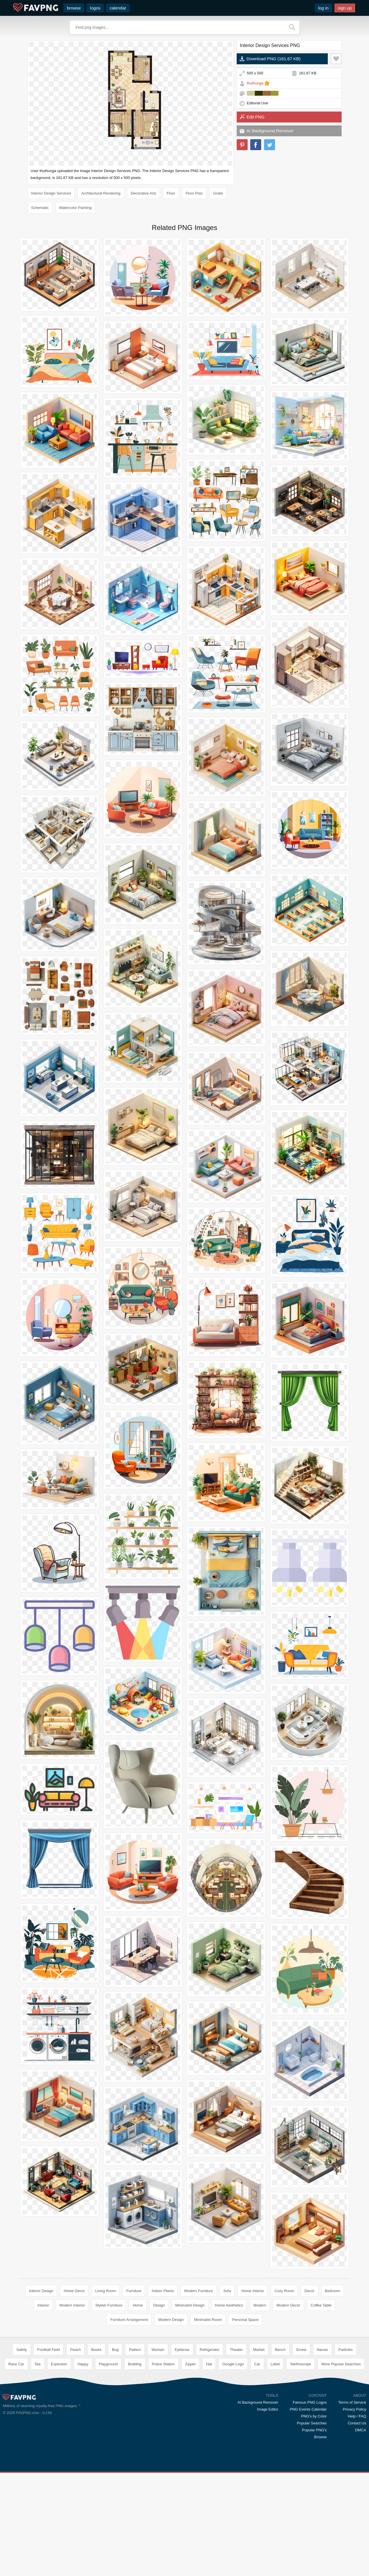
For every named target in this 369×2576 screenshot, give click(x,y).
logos (95, 7)
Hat (209, 2447)
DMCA (360, 2513)
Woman (157, 2433)
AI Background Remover (269, 130)
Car (257, 2447)
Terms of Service (352, 2486)
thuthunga (255, 83)
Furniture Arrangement (129, 2319)
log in (323, 7)
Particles (345, 2433)
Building (134, 2447)
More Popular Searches (341, 2447)
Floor (171, 193)
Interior (43, 2305)
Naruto (322, 2433)
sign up (345, 7)
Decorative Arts (143, 193)
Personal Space (245, 2319)
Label (275, 2447)
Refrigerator (210, 2433)
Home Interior (252, 2291)
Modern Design (171, 2319)
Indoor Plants (163, 2291)
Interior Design (41, 2291)
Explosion (59, 2447)
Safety (21, 2433)
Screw (301, 2433)
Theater (236, 2433)
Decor (309, 2291)
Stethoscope (300, 2447)
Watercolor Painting (75, 207)
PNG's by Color (314, 2500)
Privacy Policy (354, 2493)
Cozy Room (284, 2291)
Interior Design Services (51, 193)
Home (138, 2305)
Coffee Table (321, 2305)
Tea (38, 2447)
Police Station (163, 2447)
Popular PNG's (314, 2513)
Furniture (133, 2291)
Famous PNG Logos (310, 2486)
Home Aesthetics (229, 2305)
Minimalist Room (208, 2319)
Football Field (48, 2433)
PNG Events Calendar (308, 2493)
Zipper (190, 2447)
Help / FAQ (357, 2500)
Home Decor (74, 2291)
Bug (115, 2433)
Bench (280, 2433)
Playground (108, 2447)
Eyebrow (182, 2433)
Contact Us (357, 2507)
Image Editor (267, 2493)
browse (74, 7)
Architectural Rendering (101, 193)
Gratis (218, 193)
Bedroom (332, 2291)
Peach (75, 2433)
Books (96, 2433)
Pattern (135, 2433)
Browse (320, 2520)
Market (259, 2433)
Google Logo (233, 2447)
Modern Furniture (198, 2291)
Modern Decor (288, 2305)
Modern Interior (72, 2305)
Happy (83, 2447)
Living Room (105, 2291)
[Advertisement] (184, 2374)
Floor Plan (194, 193)
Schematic (40, 207)
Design (159, 2305)
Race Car (16, 2447)
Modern (259, 2305)
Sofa (227, 2291)
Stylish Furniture (109, 2305)
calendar (118, 7)
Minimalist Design (190, 2305)
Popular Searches (312, 2507)
